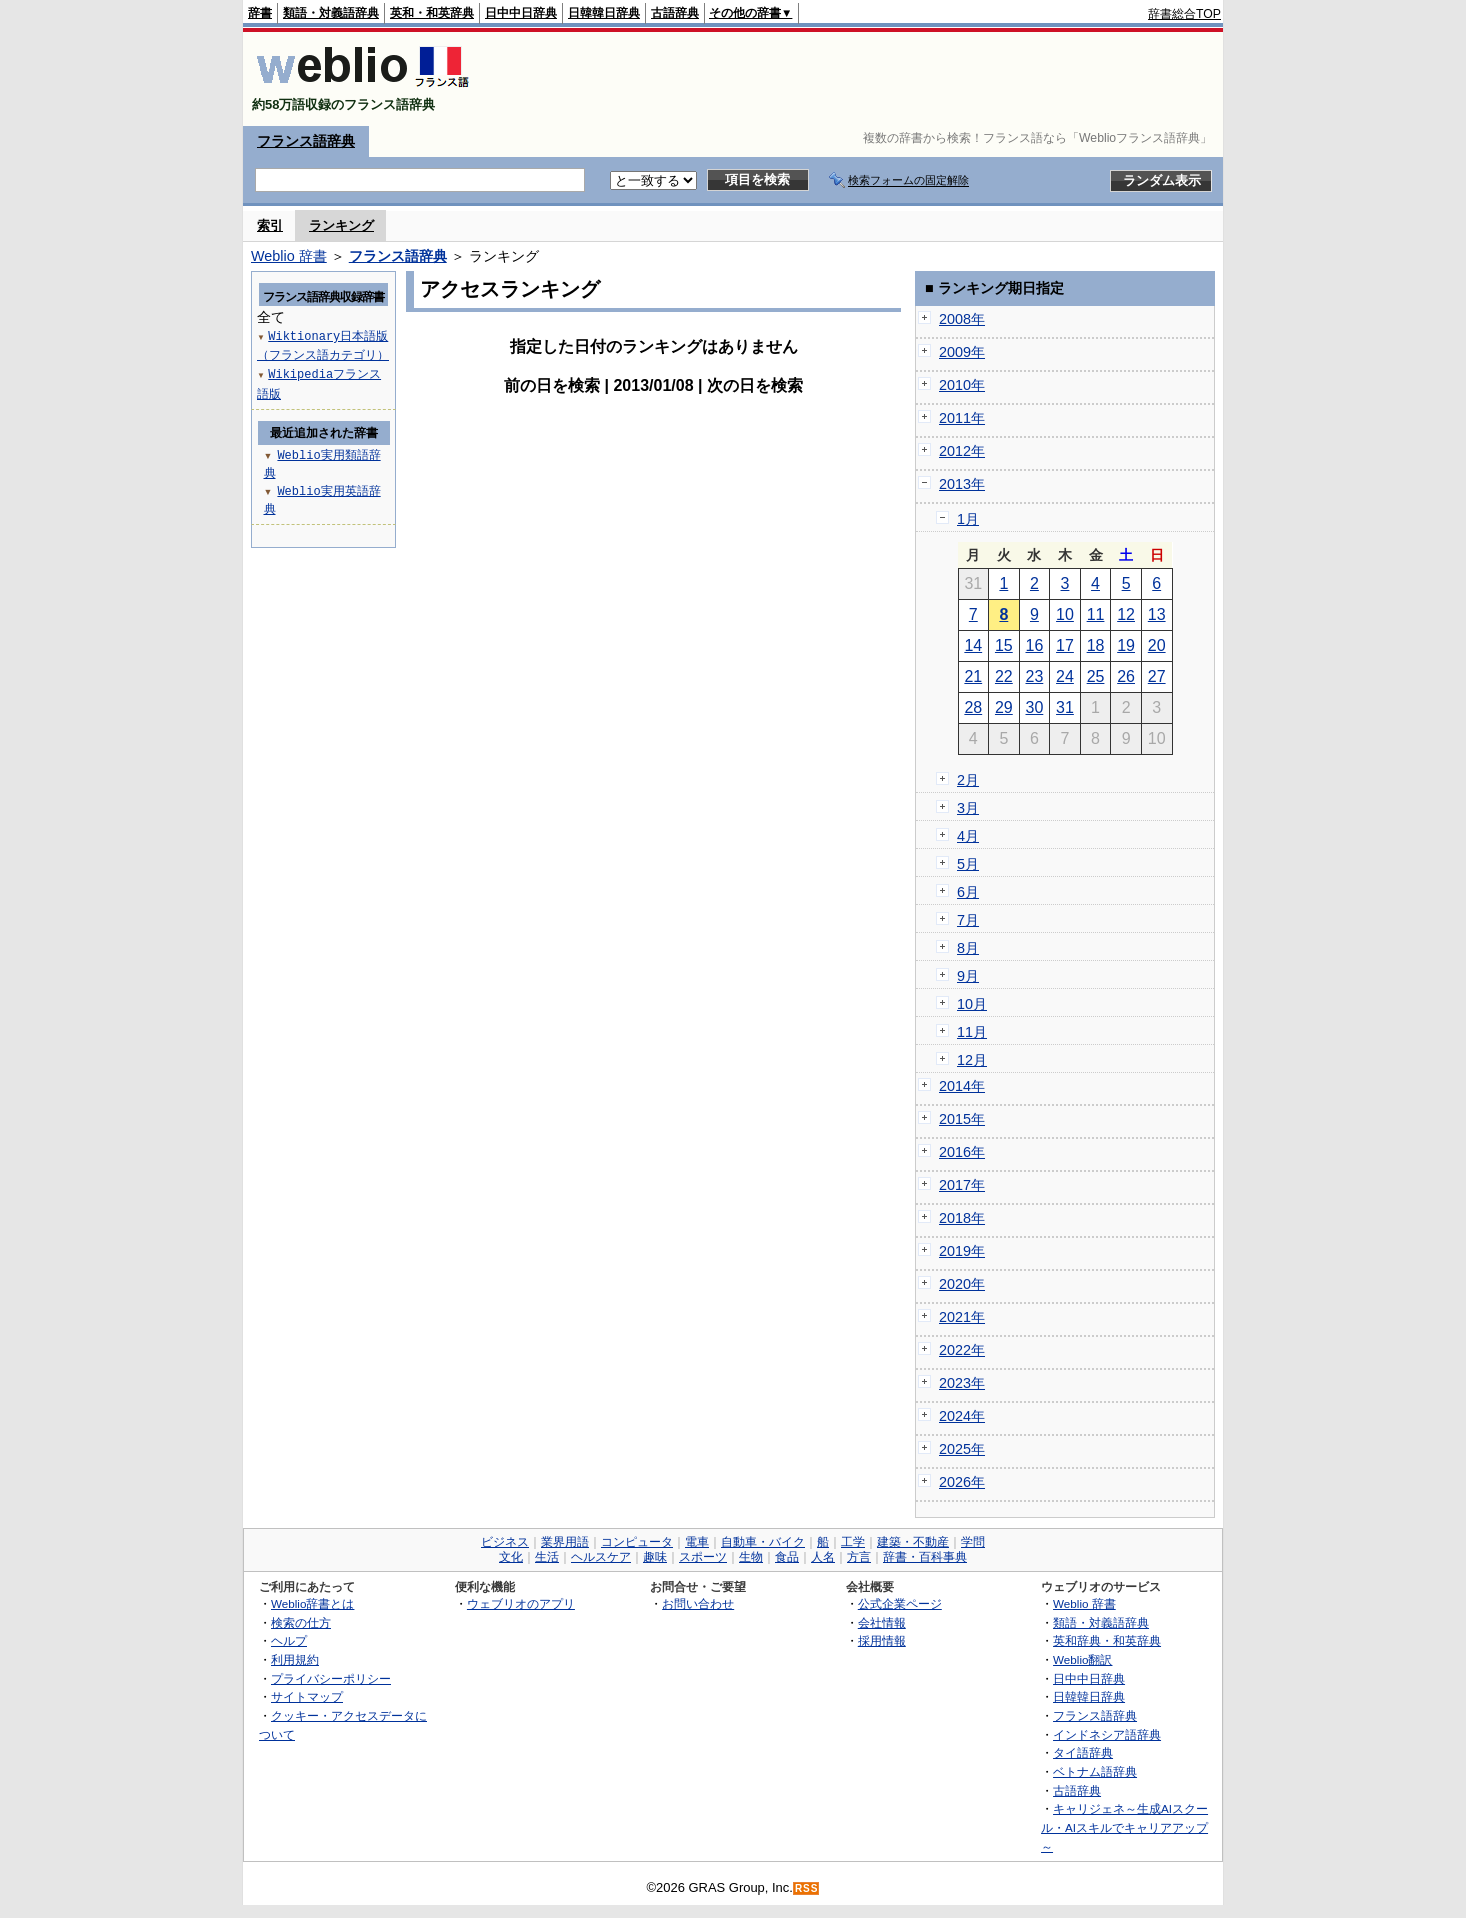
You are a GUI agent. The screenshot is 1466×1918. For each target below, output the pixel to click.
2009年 (962, 352)
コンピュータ (637, 1542)
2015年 (962, 1119)
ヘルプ (289, 1640)
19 (1126, 645)
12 (1126, 614)
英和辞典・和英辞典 (1107, 1640)
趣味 (655, 1557)
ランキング (341, 225)
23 (1035, 676)
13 (1157, 614)
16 (1035, 645)
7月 (968, 920)
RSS (807, 1888)
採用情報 (882, 1640)
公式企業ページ (900, 1603)
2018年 (962, 1218)
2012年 (962, 451)
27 (1157, 676)
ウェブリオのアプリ (521, 1603)
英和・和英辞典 (432, 13)
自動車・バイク (763, 1542)
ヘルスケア (601, 1557)
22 (1004, 676)
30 (1035, 707)
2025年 (962, 1449)
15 (1004, 645)
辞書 (260, 13)
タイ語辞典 (1083, 1752)
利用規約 (295, 1659)
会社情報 (882, 1622)
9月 (968, 976)
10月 (972, 1004)
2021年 (962, 1317)
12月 (972, 1060)
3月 (968, 808)
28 (973, 707)
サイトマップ (307, 1696)
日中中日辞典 (521, 13)
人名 (823, 1557)
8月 (968, 948)
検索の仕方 (301, 1622)
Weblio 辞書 (289, 256)
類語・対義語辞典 (331, 13)
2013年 (962, 484)
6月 (968, 892)
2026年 (962, 1482)
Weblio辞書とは (312, 1603)
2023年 (962, 1383)
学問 (973, 1542)
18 (1096, 645)
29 (1004, 707)
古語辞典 (675, 13)
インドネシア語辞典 (1107, 1734)
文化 (511, 1557)
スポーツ (703, 1557)
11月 (972, 1032)
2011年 (962, 418)
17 (1065, 645)
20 (1157, 645)
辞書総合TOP (1184, 14)
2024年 (962, 1416)
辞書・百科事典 (925, 1557)
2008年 (962, 319)
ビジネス (505, 1542)
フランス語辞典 (306, 141)
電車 (697, 1542)
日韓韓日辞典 (604, 13)
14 (973, 645)
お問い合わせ (698, 1603)
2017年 (962, 1185)
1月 (968, 519)
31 (1065, 707)
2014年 (962, 1086)
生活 (547, 1557)
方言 (859, 1557)
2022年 (962, 1350)
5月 (968, 864)
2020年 (962, 1284)
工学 (853, 1542)
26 (1126, 676)
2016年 (962, 1152)
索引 (270, 225)
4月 (968, 836)
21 (973, 676)
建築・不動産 (913, 1542)
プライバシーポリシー (331, 1678)
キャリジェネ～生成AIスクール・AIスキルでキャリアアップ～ (1124, 1827)
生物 (751, 1557)
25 (1096, 676)
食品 (787, 1557)
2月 (968, 780)
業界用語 (565, 1542)
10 (1065, 614)
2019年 (962, 1251)
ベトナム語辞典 (1095, 1771)
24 (1065, 676)
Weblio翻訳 (1082, 1659)
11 (1096, 614)
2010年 (962, 385)
